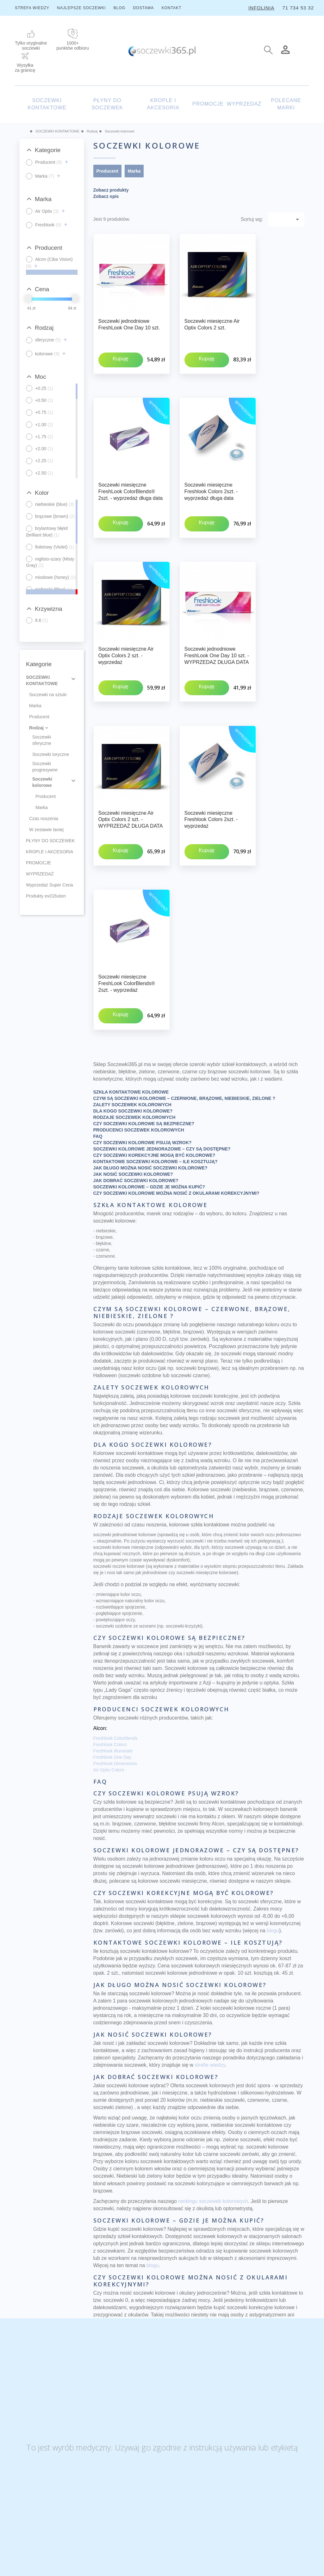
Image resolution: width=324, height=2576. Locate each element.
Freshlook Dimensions (115, 1672)
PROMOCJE (208, 104)
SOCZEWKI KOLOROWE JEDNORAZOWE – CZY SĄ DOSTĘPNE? (162, 1057)
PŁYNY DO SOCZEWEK (107, 104)
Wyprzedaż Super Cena (49, 884)
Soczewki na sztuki (47, 694)
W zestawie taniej (46, 829)
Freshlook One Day (112, 1666)
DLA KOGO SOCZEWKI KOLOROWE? (133, 1019)
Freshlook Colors (110, 1653)
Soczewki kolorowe (42, 782)
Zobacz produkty (111, 190)
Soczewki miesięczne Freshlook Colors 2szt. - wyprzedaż (211, 765)
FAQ (98, 1045)
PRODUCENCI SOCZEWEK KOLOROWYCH (138, 1038)
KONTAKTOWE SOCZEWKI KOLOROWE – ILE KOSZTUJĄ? (155, 1070)
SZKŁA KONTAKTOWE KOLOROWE (131, 1000)
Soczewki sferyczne (41, 740)
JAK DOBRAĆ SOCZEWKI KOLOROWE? (135, 1089)
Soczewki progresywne (45, 766)
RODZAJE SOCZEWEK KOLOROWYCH (134, 1026)
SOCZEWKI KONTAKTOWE (47, 104)
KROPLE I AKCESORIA (163, 104)
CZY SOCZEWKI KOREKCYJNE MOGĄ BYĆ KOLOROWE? (154, 1064)
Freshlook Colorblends (115, 1647)
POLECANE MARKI (286, 104)
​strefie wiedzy (210, 1974)
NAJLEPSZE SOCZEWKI (81, 8)
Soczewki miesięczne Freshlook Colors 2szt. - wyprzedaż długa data (211, 473)
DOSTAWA (143, 8)
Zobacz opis (106, 196)
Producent (39, 716)
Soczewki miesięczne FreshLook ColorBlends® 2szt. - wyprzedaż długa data (130, 473)
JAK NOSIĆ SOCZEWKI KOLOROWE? (133, 1083)
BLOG (119, 8)
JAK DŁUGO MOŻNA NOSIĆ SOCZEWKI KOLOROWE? (150, 1076)
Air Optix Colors (108, 1678)
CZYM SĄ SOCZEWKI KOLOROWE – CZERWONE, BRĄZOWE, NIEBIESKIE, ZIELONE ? (184, 1007)
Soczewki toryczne (50, 754)
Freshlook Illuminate (113, 1659)
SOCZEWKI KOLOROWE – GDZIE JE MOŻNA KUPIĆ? (149, 1095)
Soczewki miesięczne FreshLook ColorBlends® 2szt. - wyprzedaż (126, 910)
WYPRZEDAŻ (244, 104)
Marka (35, 705)
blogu (273, 1839)
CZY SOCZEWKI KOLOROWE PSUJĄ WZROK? (142, 1051)
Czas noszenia (43, 818)
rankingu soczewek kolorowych (213, 2110)
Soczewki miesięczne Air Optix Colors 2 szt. (212, 324)
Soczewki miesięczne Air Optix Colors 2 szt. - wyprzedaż (126, 619)
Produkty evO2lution (46, 896)
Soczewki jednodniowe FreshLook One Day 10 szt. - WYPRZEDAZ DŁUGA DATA (216, 619)
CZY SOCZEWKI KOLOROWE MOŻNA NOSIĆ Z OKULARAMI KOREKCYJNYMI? (176, 1102)
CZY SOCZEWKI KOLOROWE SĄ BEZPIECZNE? (143, 1032)
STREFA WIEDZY (32, 8)
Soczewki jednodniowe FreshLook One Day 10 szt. (129, 324)
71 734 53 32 (298, 7)
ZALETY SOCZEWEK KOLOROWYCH (132, 1013)
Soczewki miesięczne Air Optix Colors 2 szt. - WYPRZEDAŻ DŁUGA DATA (130, 765)
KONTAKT (172, 8)
